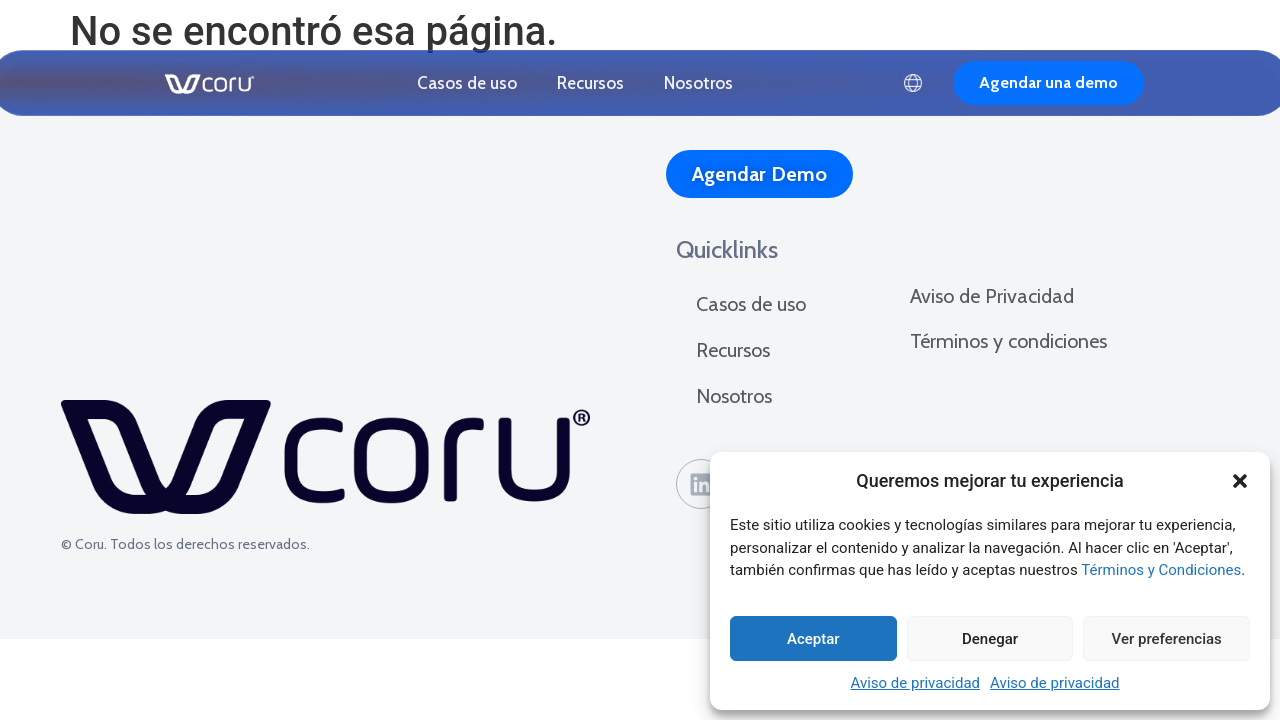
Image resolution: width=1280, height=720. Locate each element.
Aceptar (813, 639)
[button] (1240, 481)
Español (913, 83)
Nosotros (698, 83)
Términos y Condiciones (1161, 570)
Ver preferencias (1167, 639)
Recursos (590, 83)
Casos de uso (467, 83)
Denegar (990, 639)
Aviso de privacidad (915, 683)
